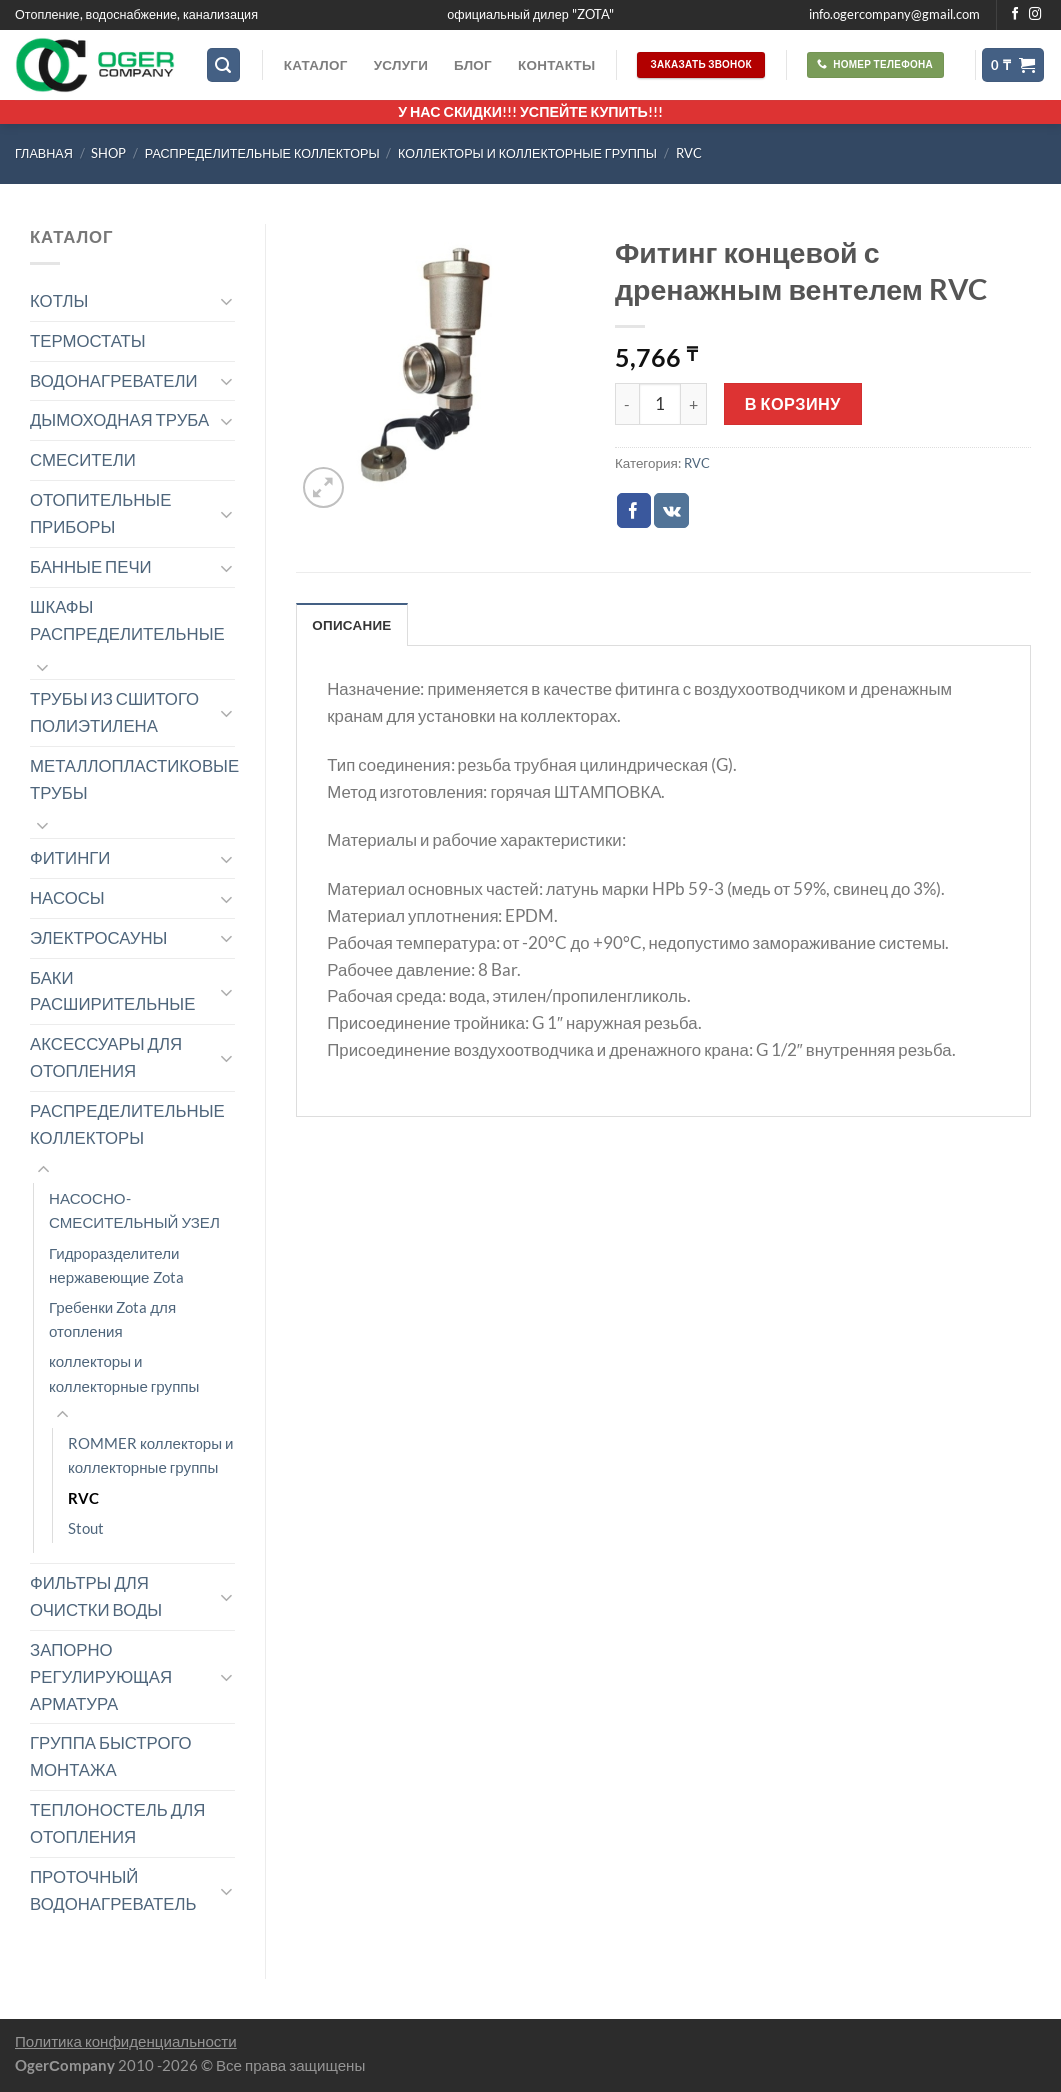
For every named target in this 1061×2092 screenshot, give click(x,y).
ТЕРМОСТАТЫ (88, 340)
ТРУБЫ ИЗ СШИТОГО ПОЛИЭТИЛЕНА (114, 712)
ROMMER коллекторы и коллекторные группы (151, 1455)
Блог (473, 65)
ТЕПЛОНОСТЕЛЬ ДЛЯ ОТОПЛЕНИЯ (117, 1823)
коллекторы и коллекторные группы (527, 153)
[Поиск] (224, 65)
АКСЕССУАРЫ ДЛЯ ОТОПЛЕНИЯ (106, 1057)
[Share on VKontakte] (671, 510)
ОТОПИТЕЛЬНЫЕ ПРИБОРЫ (100, 513)
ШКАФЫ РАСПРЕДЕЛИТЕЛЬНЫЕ (127, 620)
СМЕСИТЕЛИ (83, 459)
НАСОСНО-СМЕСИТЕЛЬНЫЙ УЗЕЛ (134, 1210)
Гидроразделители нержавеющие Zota (116, 1265)
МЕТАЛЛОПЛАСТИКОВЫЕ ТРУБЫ (134, 779)
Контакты (556, 65)
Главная (44, 153)
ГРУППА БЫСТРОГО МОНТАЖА (111, 1756)
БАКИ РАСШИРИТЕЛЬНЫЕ (112, 991)
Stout (86, 1528)
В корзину (793, 403)
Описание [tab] (351, 625)
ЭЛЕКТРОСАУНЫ (98, 937)
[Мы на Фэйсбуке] (1015, 15)
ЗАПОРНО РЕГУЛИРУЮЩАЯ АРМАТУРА (101, 1676)
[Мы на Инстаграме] (1035, 15)
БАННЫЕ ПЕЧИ (91, 566)
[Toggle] (227, 300)
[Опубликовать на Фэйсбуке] (634, 510)
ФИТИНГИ (70, 857)
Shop (108, 153)
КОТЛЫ (59, 300)
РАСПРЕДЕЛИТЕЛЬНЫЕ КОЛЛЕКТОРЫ (262, 153)
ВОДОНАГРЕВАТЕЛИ (114, 380)
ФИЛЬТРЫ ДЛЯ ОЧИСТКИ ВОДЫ (96, 1596)
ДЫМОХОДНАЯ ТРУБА (119, 419)
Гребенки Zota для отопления (112, 1319)
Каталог (316, 65)
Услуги (401, 65)
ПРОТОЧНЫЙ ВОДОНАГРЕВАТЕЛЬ (113, 1890)
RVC (689, 153)
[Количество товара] (660, 404)
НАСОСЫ (67, 897)
